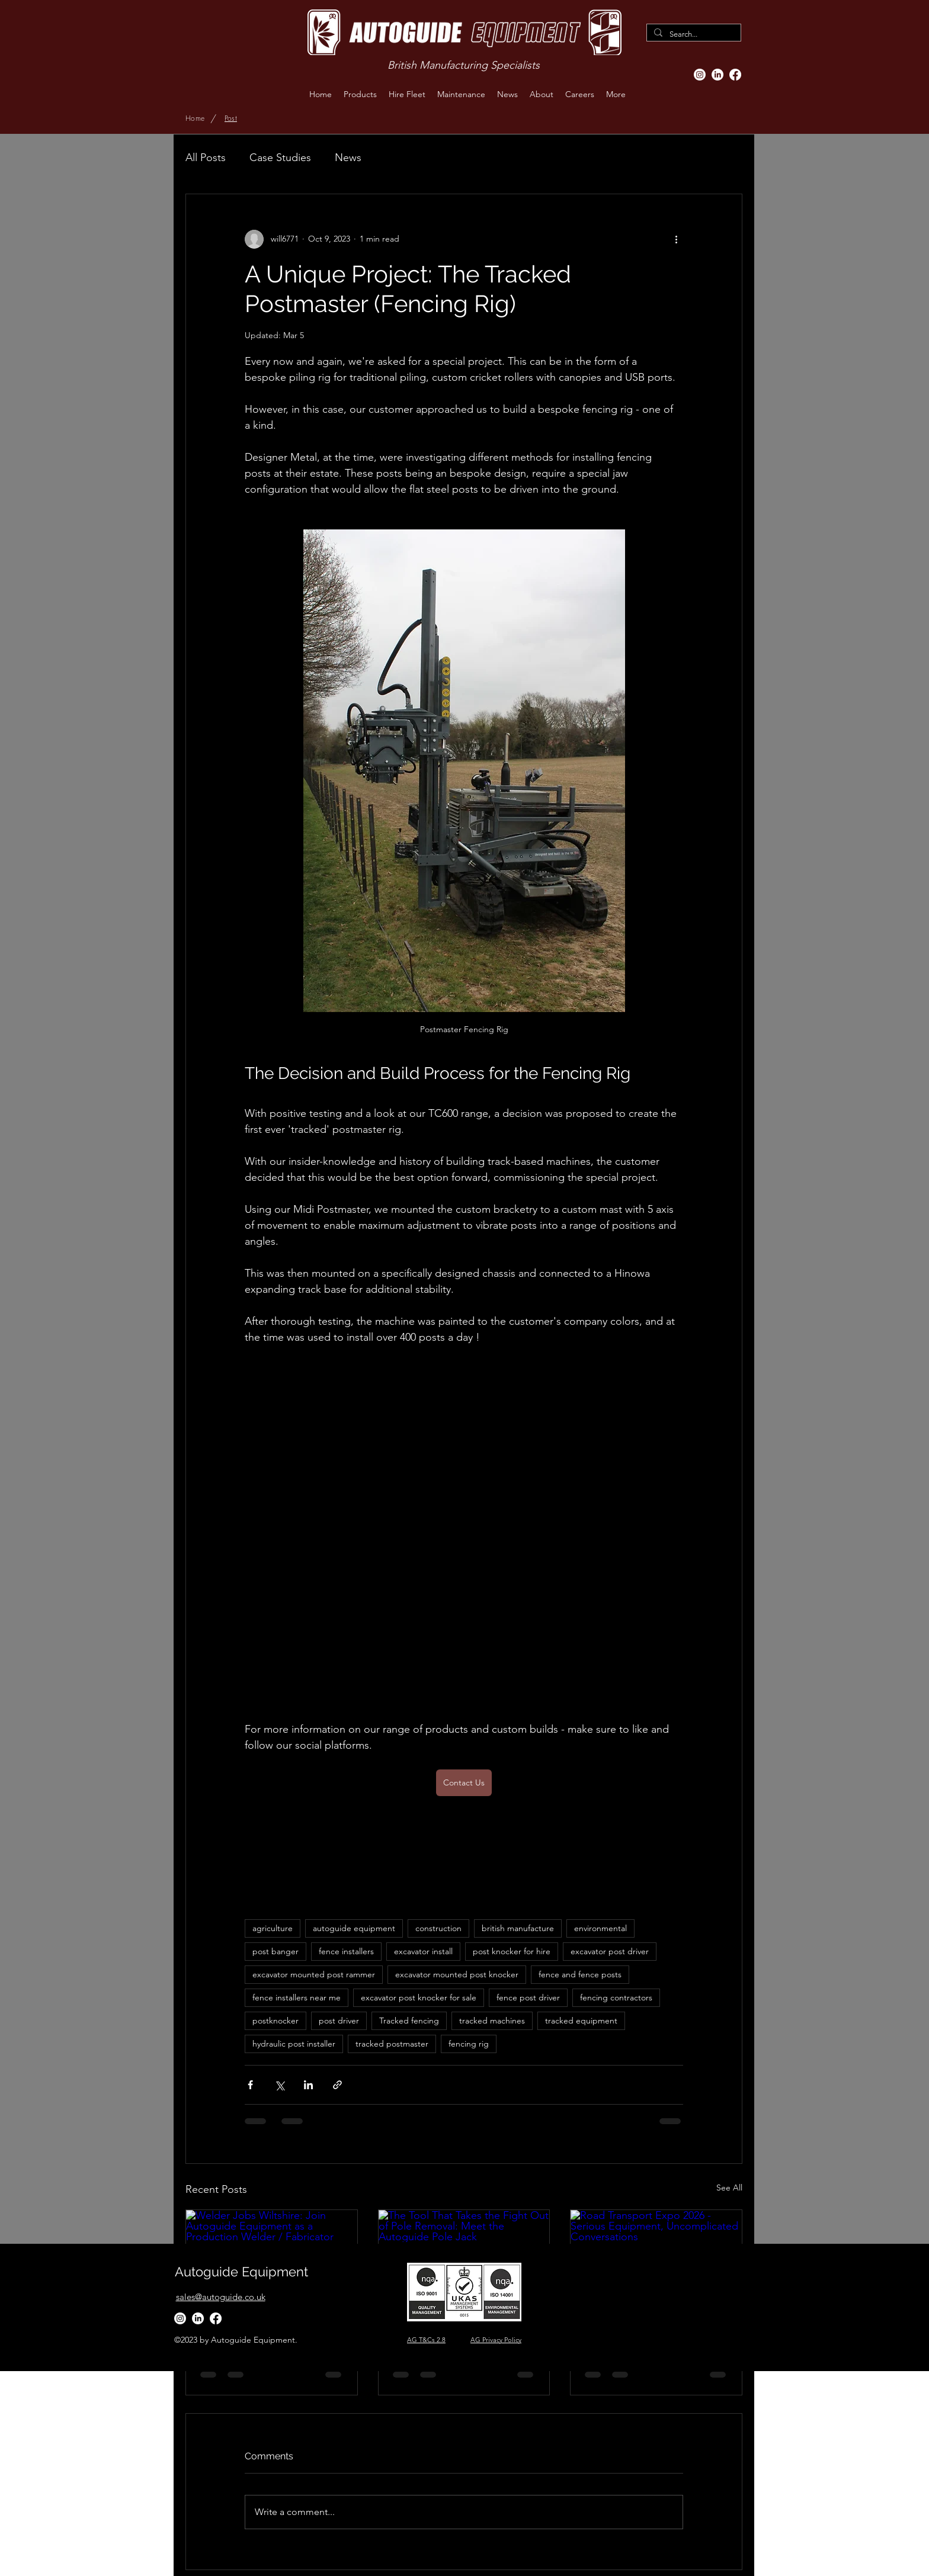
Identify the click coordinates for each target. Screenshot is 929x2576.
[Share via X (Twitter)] (279, 2084)
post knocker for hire (511, 1951)
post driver (339, 2020)
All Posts (205, 157)
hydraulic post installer (293, 2043)
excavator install (423, 1951)
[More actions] (676, 239)
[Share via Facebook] (250, 2084)
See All (729, 2187)
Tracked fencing (409, 2020)
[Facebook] (735, 75)
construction (438, 1928)
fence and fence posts (580, 1974)
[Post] (231, 118)
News (348, 157)
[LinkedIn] (717, 75)
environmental (600, 1928)
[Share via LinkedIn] (308, 2084)
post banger (275, 1951)
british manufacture (518, 1928)
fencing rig (469, 2043)
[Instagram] (700, 75)
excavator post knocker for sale (418, 1997)
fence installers (346, 1951)
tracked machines (492, 2020)
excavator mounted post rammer (313, 1974)
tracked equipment (581, 2020)
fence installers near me (296, 1997)
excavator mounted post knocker (456, 1974)
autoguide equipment (354, 1928)
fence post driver (528, 1997)
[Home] (195, 118)
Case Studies (280, 157)
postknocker (275, 2020)
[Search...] (692, 34)
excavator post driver (610, 1951)
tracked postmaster (391, 2043)
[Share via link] (337, 2084)
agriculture (272, 1928)
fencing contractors (616, 1997)
